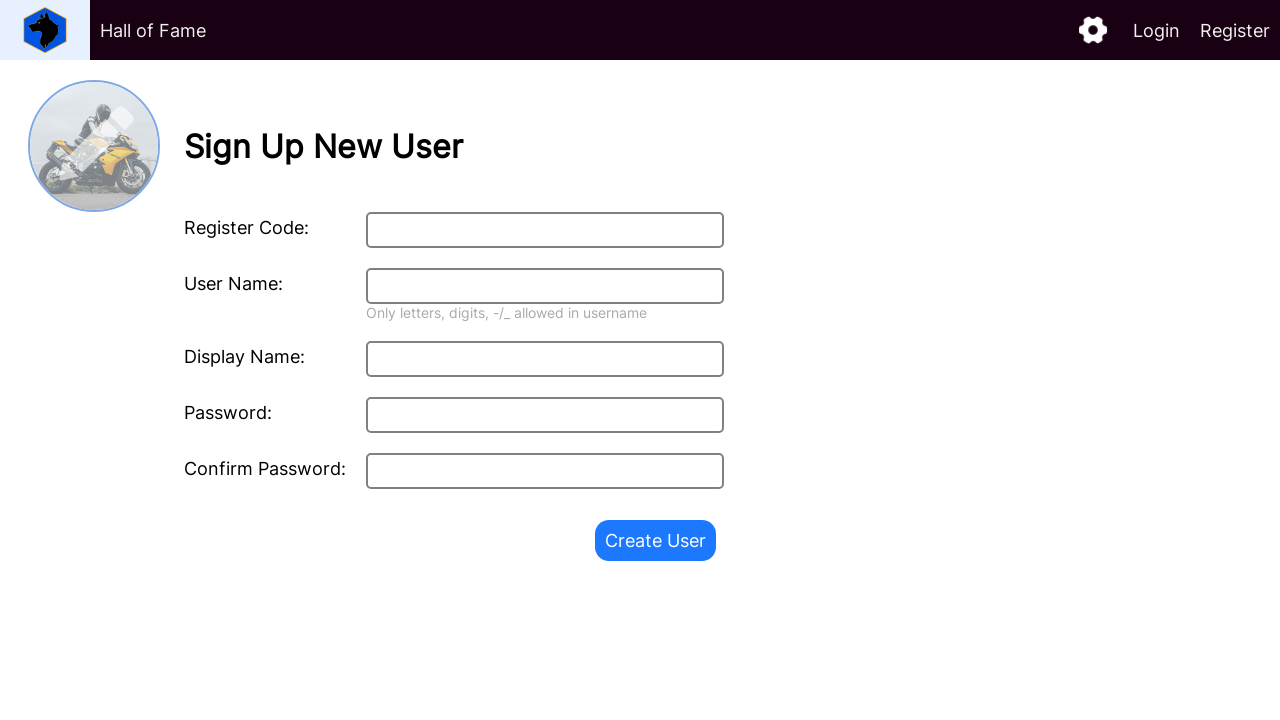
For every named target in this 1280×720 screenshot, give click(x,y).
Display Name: (244, 356)
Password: (228, 412)
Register (1235, 30)
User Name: (233, 283)
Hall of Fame (153, 30)
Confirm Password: (265, 468)
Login (1156, 30)
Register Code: (246, 227)
